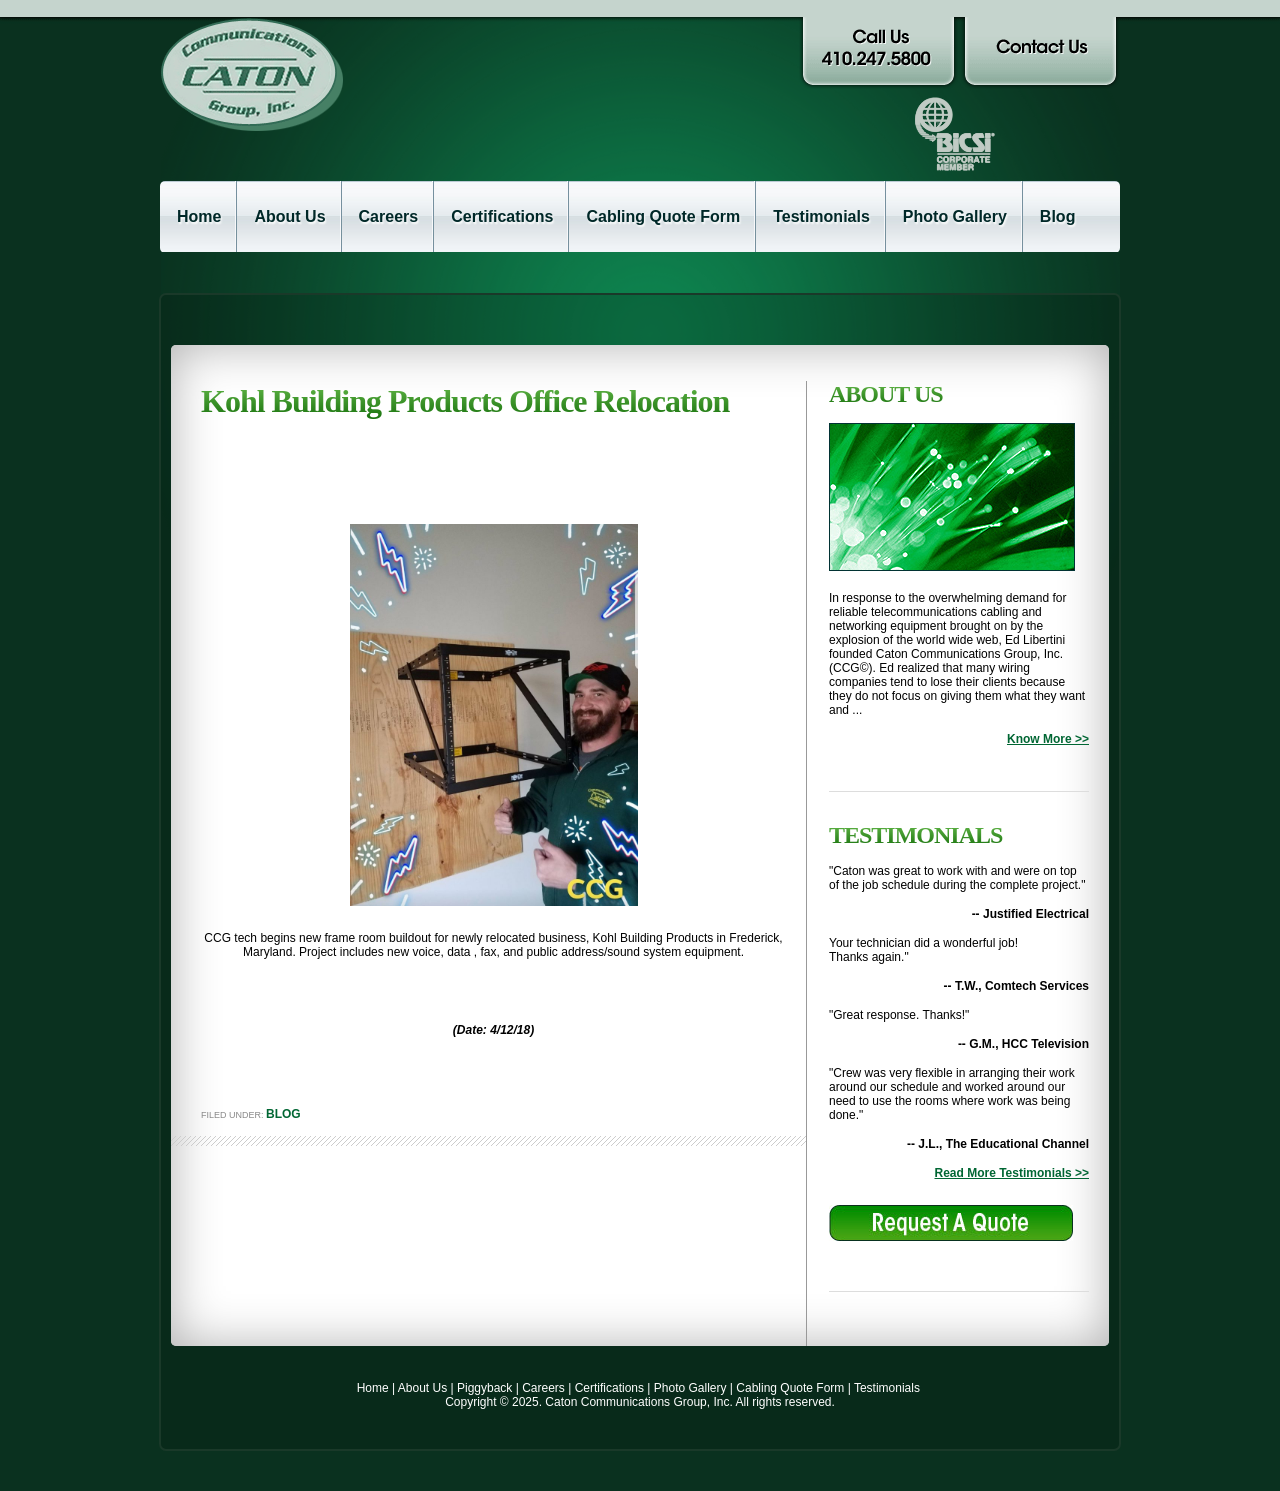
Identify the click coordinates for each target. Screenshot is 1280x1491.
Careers (389, 216)
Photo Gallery (955, 216)
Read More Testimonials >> (1012, 1173)
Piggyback (484, 1388)
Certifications (502, 216)
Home (199, 216)
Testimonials (821, 216)
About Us (289, 216)
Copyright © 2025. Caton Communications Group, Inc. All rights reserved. (640, 1402)
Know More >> (1048, 739)
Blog (1058, 216)
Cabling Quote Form (663, 216)
